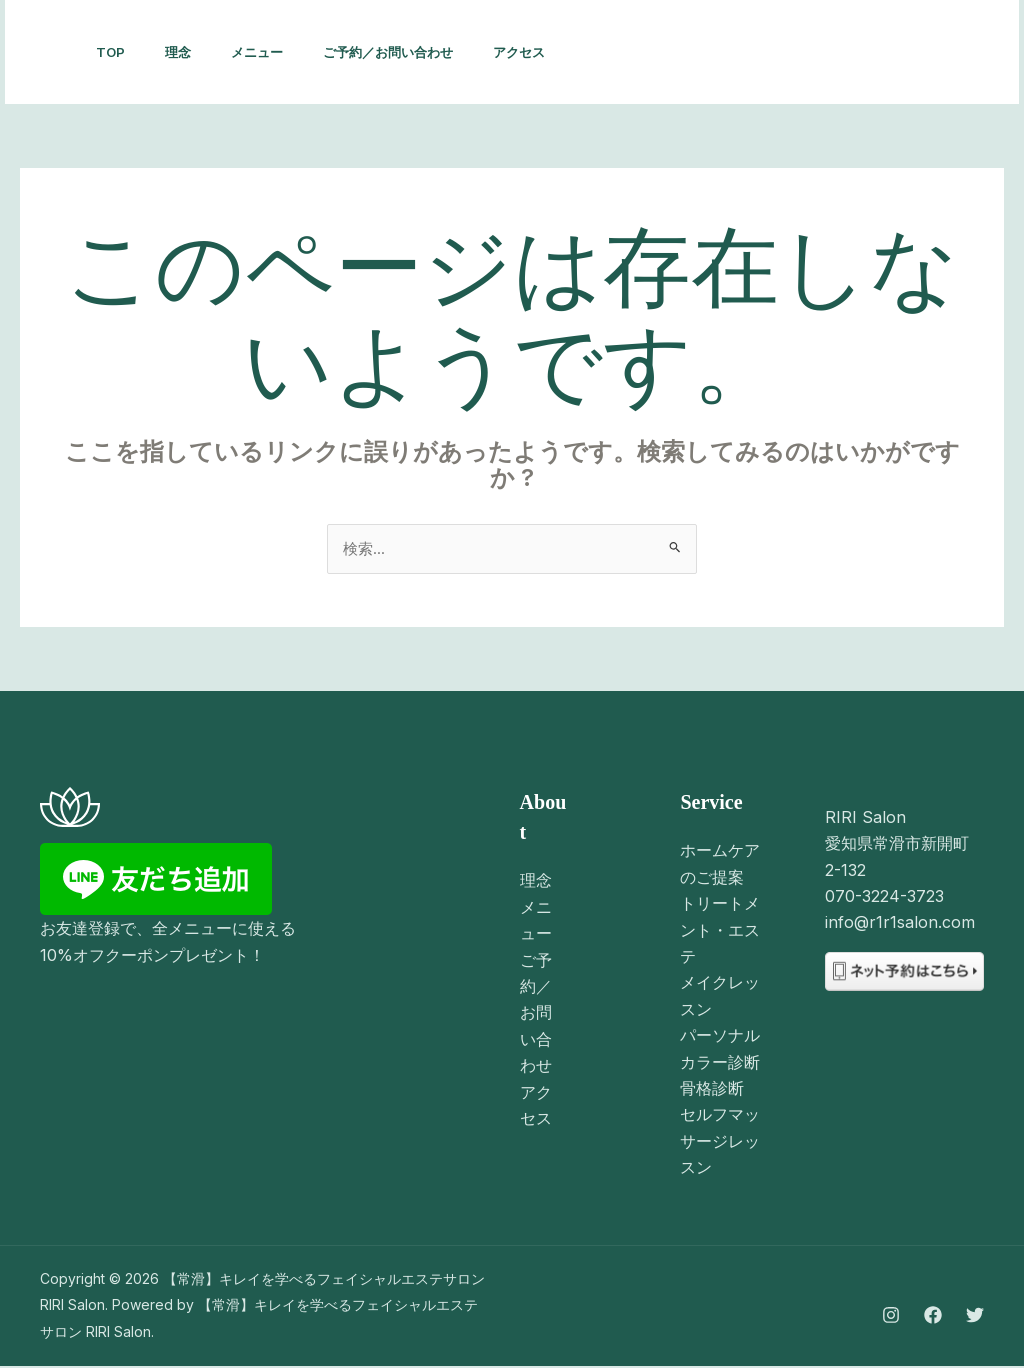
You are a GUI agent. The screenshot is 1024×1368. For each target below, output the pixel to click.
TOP (114, 52)
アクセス (555, 52)
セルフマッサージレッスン (720, 1143)
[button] (931, 52)
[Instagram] (744, 53)
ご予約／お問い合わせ (416, 52)
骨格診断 (712, 1090)
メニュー (277, 52)
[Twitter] (832, 53)
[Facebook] (788, 53)
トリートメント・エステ (720, 931)
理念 (190, 52)
